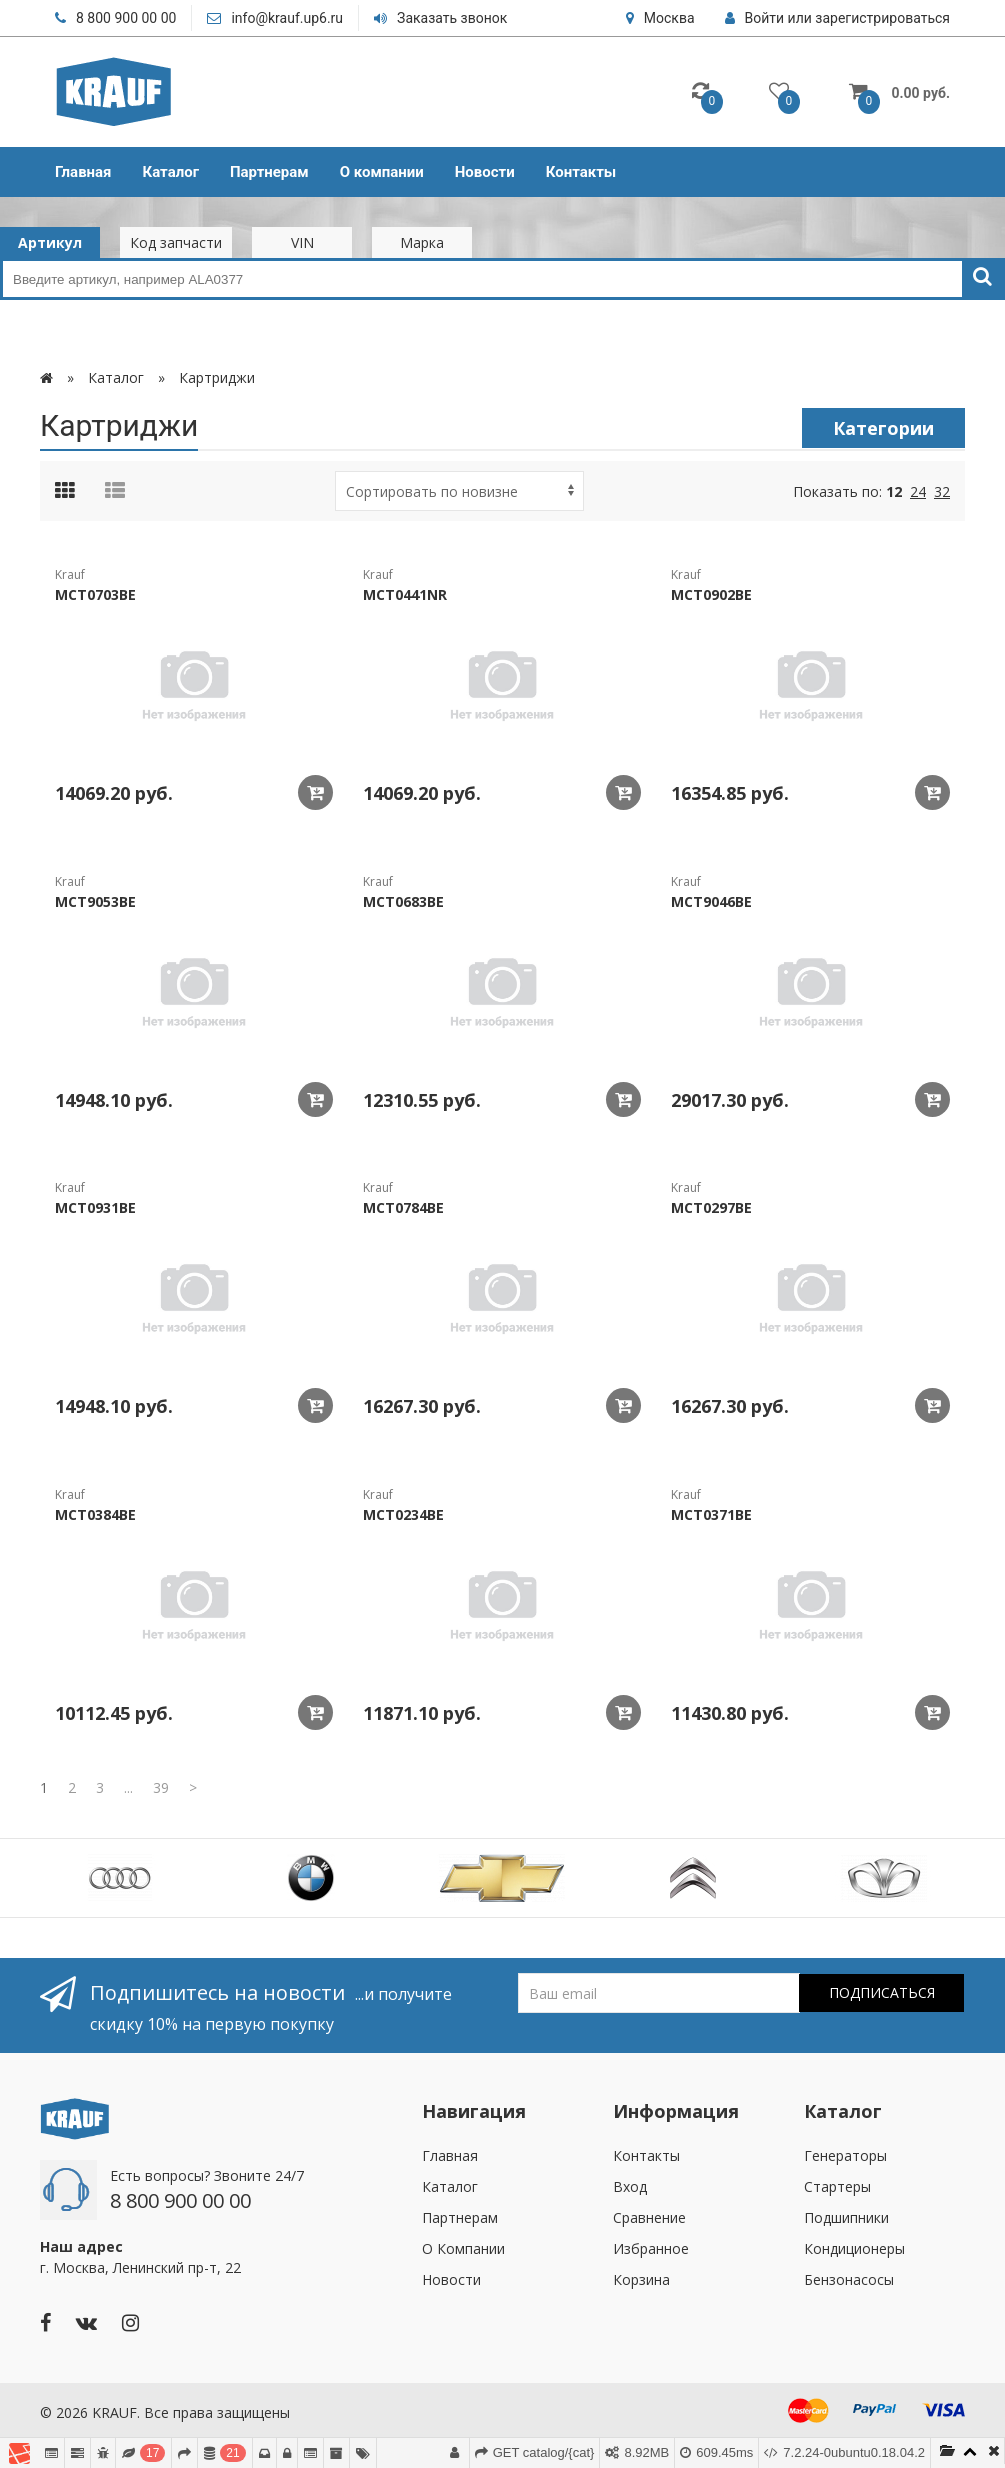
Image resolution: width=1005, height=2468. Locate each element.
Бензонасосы (849, 2279)
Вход (630, 2186)
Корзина (641, 2279)
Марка (422, 242)
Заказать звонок (440, 18)
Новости (485, 172)
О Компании (463, 2248)
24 (918, 491)
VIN (302, 242)
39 (161, 1787)
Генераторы (845, 2155)
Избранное (651, 2248)
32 (942, 491)
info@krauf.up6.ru (275, 18)
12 (894, 491)
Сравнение (649, 2217)
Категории (883, 428)
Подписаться (882, 1992)
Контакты (581, 172)
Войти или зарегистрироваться (837, 18)
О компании (382, 172)
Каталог (171, 172)
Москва (660, 18)
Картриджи (217, 377)
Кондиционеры (854, 2248)
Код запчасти (176, 242)
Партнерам (269, 172)
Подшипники (846, 2217)
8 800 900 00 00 (115, 18)
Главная (83, 172)
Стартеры (837, 2186)
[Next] (193, 1787)
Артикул (50, 242)
